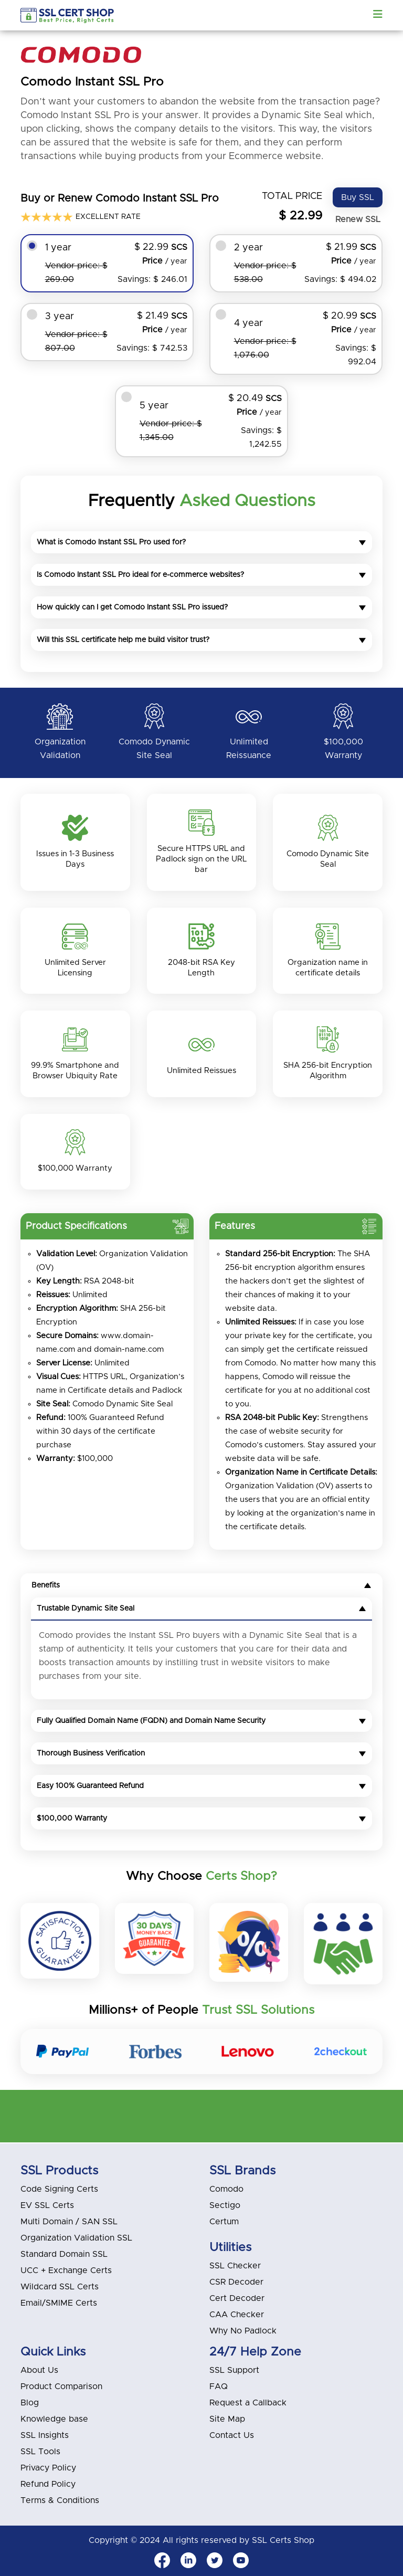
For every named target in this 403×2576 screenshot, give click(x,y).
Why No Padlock (243, 2331)
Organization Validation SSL (76, 2238)
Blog (29, 2403)
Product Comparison (61, 2386)
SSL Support (234, 2370)
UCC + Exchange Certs (66, 2270)
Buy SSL (357, 197)
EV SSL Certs (47, 2205)
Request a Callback (248, 2403)
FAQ (218, 2386)
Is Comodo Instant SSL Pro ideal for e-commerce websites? (201, 575)
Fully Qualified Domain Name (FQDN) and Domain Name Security (201, 1722)
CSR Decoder (236, 2282)
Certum (224, 2221)
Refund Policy (48, 2484)
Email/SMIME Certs (58, 2303)
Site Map (227, 2419)
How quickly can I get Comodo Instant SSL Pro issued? (201, 607)
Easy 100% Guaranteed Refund (201, 1787)
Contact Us (231, 2435)
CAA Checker (236, 2314)
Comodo (226, 2189)
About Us (39, 2370)
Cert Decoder (236, 2298)
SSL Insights (44, 2435)
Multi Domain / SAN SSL (69, 2221)
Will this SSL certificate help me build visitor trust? (201, 640)
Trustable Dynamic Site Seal (201, 1609)
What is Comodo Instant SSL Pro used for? (201, 542)
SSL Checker (235, 2266)
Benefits (201, 1586)
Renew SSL (357, 219)
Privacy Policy (48, 2468)
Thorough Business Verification (201, 1754)
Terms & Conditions (59, 2500)
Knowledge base (54, 2419)
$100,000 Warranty (201, 1819)
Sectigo (224, 2205)
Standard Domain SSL (64, 2254)
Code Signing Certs (59, 2189)
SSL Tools (40, 2451)
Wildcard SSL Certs (59, 2287)
